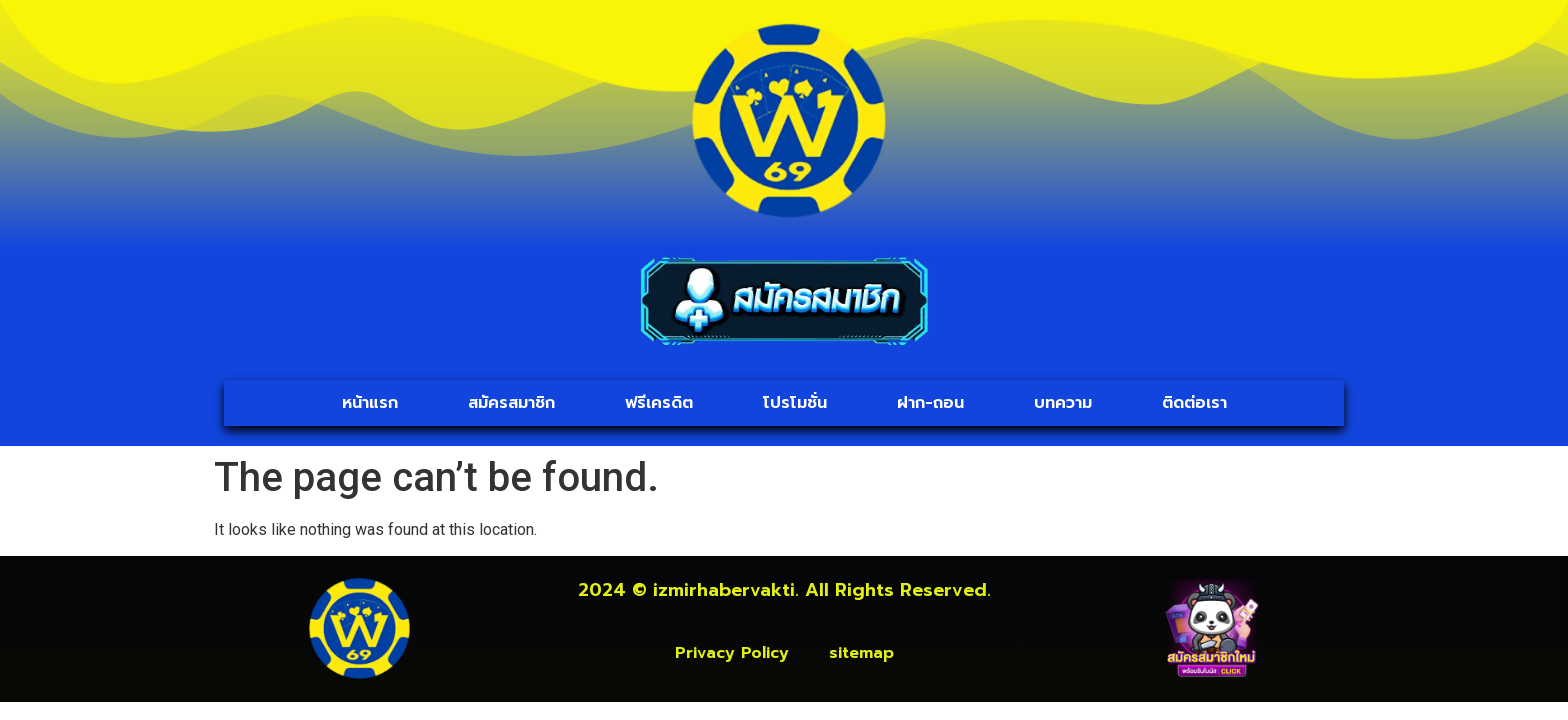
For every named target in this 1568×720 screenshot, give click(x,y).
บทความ (1063, 403)
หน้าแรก (370, 403)
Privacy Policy (732, 653)
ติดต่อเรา (1194, 403)
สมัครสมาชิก (511, 403)
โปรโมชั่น (795, 403)
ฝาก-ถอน (930, 403)
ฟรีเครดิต (659, 403)
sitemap (861, 653)
